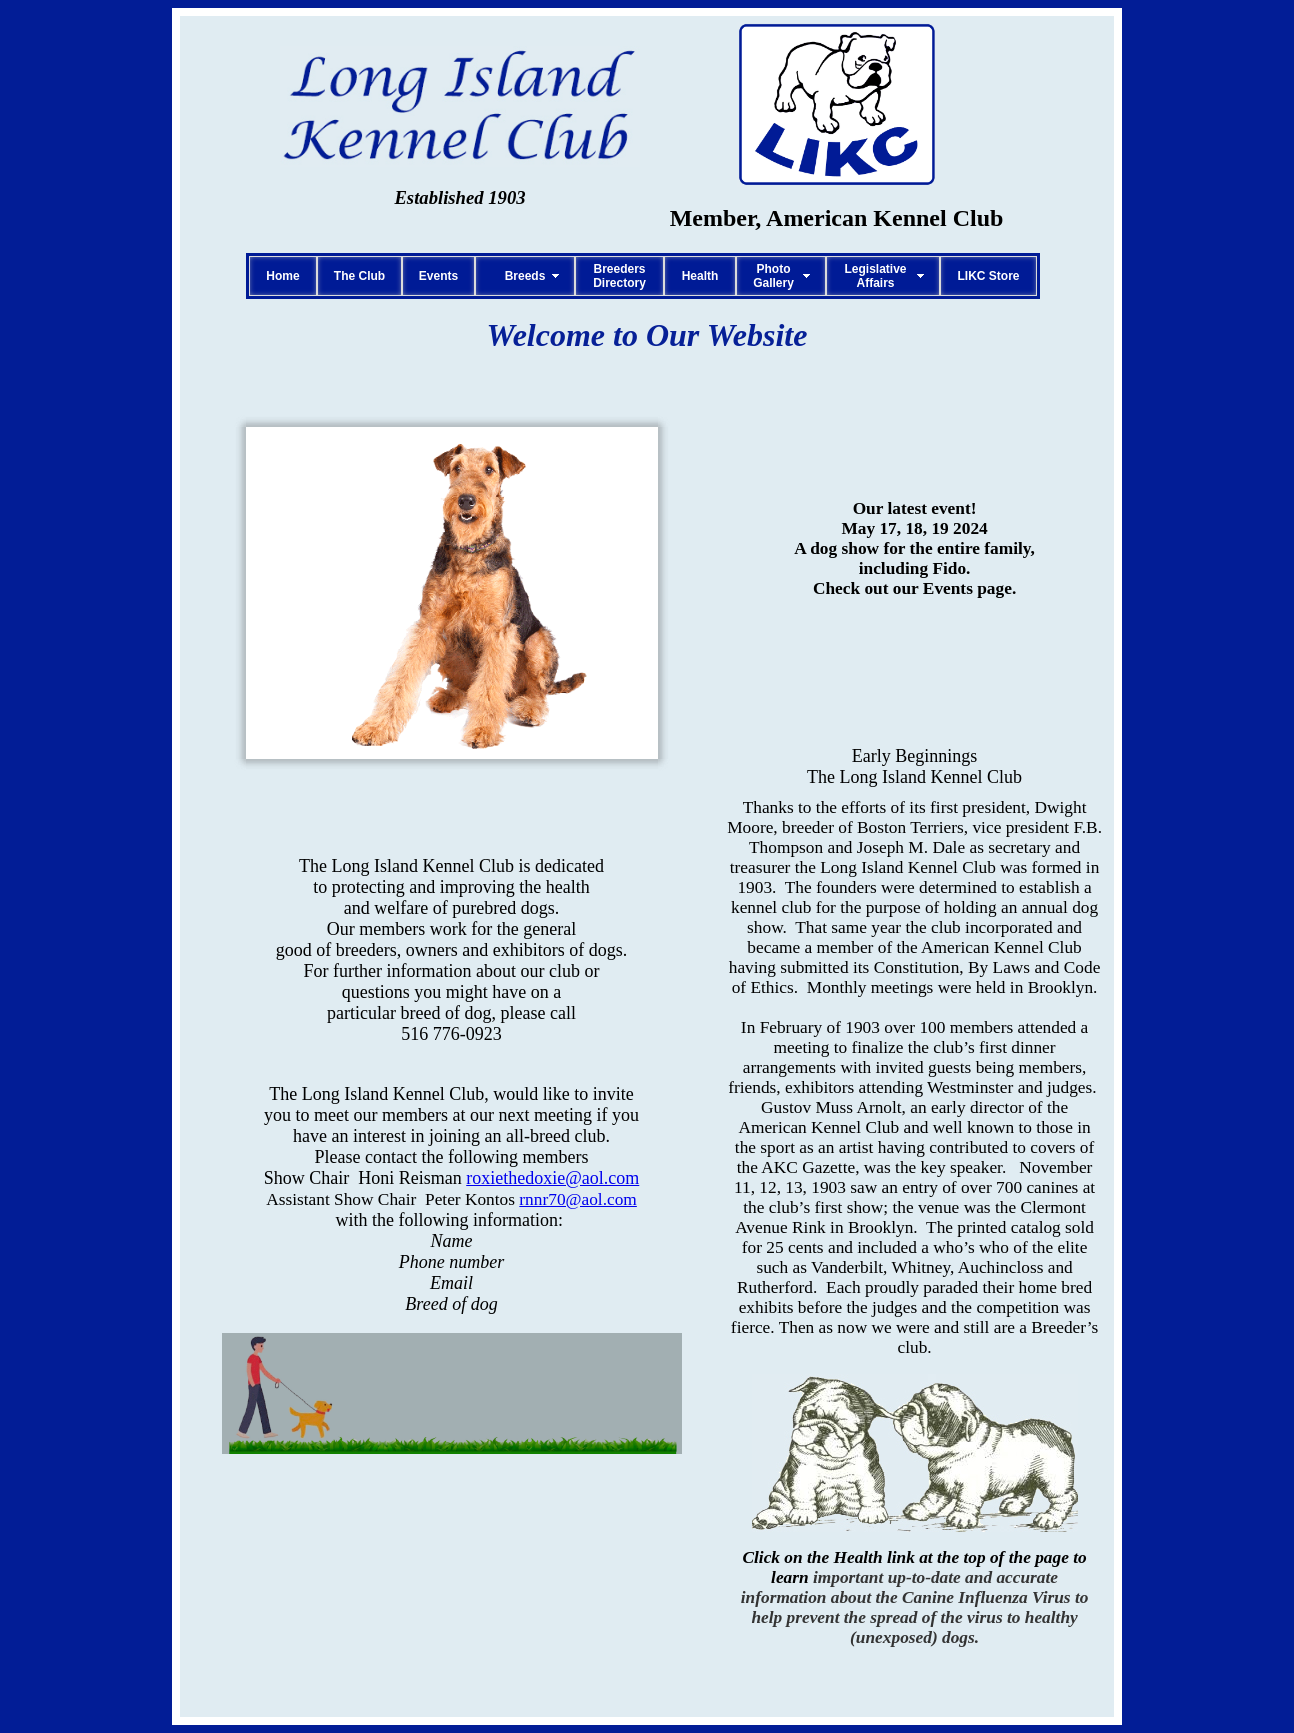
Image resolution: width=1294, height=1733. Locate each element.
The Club (359, 276)
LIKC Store (988, 276)
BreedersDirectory (619, 276)
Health (700, 276)
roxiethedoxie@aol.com (552, 1178)
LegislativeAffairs (875, 276)
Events (438, 276)
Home (282, 276)
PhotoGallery (773, 276)
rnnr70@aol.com (578, 1199)
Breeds (525, 276)
